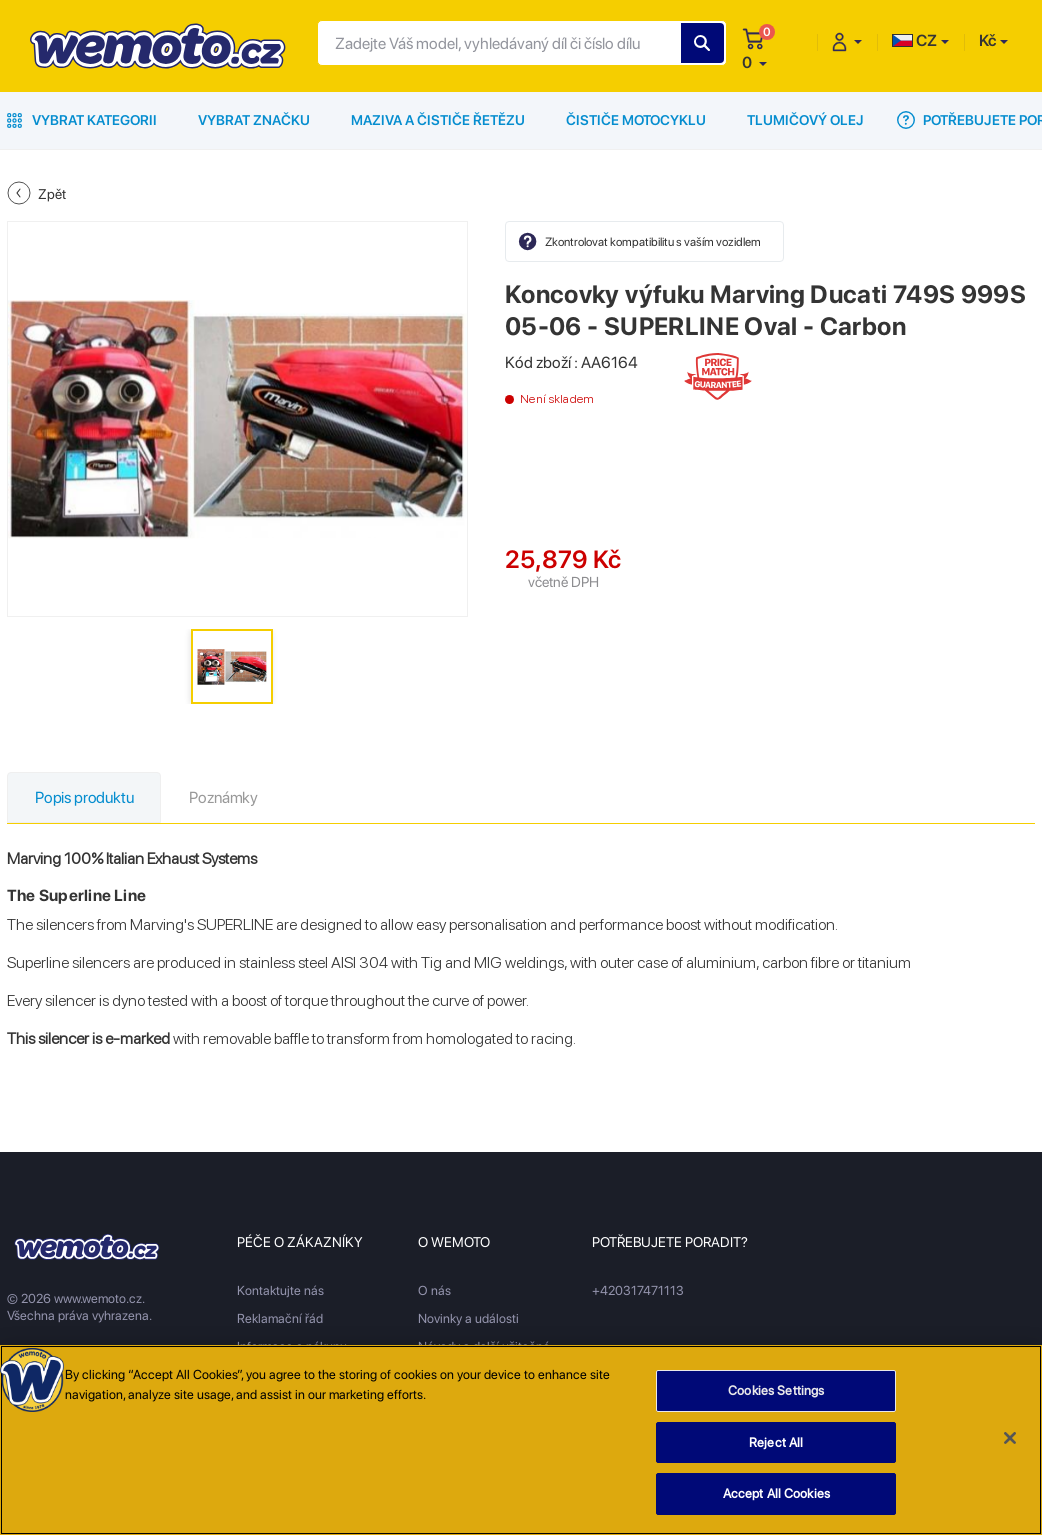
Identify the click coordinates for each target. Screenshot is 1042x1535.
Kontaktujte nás (280, 1290)
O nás (434, 1290)
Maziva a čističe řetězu (438, 120)
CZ (914, 40)
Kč (987, 40)
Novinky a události (468, 1318)
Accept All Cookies (776, 1494)
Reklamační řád (280, 1318)
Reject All (776, 1442)
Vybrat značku (254, 120)
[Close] (1010, 1439)
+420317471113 (638, 1290)
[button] (754, 62)
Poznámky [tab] (223, 797)
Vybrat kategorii (82, 120)
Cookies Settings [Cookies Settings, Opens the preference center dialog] (776, 1391)
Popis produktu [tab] (84, 797)
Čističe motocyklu (636, 120)
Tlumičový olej (805, 120)
